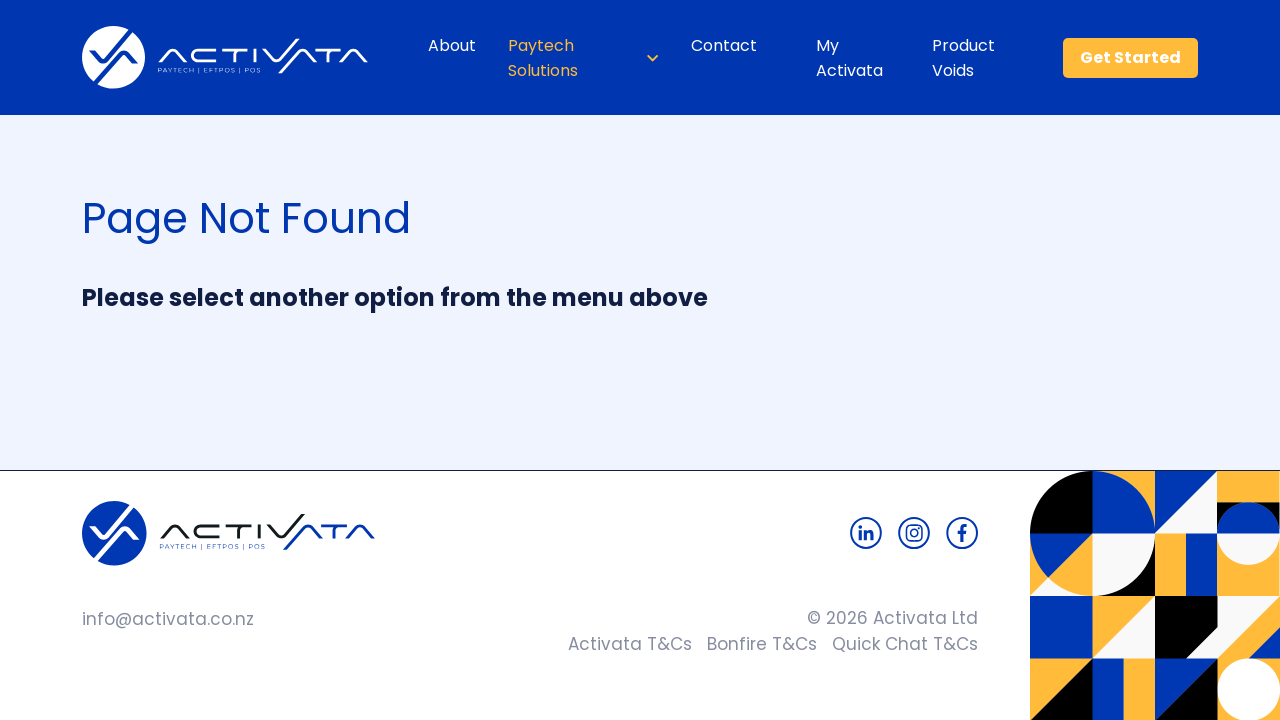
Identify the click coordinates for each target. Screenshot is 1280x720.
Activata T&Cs (625, 644)
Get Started (1130, 57)
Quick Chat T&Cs (897, 644)
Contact (724, 45)
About (452, 45)
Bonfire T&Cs (754, 644)
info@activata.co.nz (168, 619)
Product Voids (963, 58)
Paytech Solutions (543, 58)
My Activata (849, 58)
